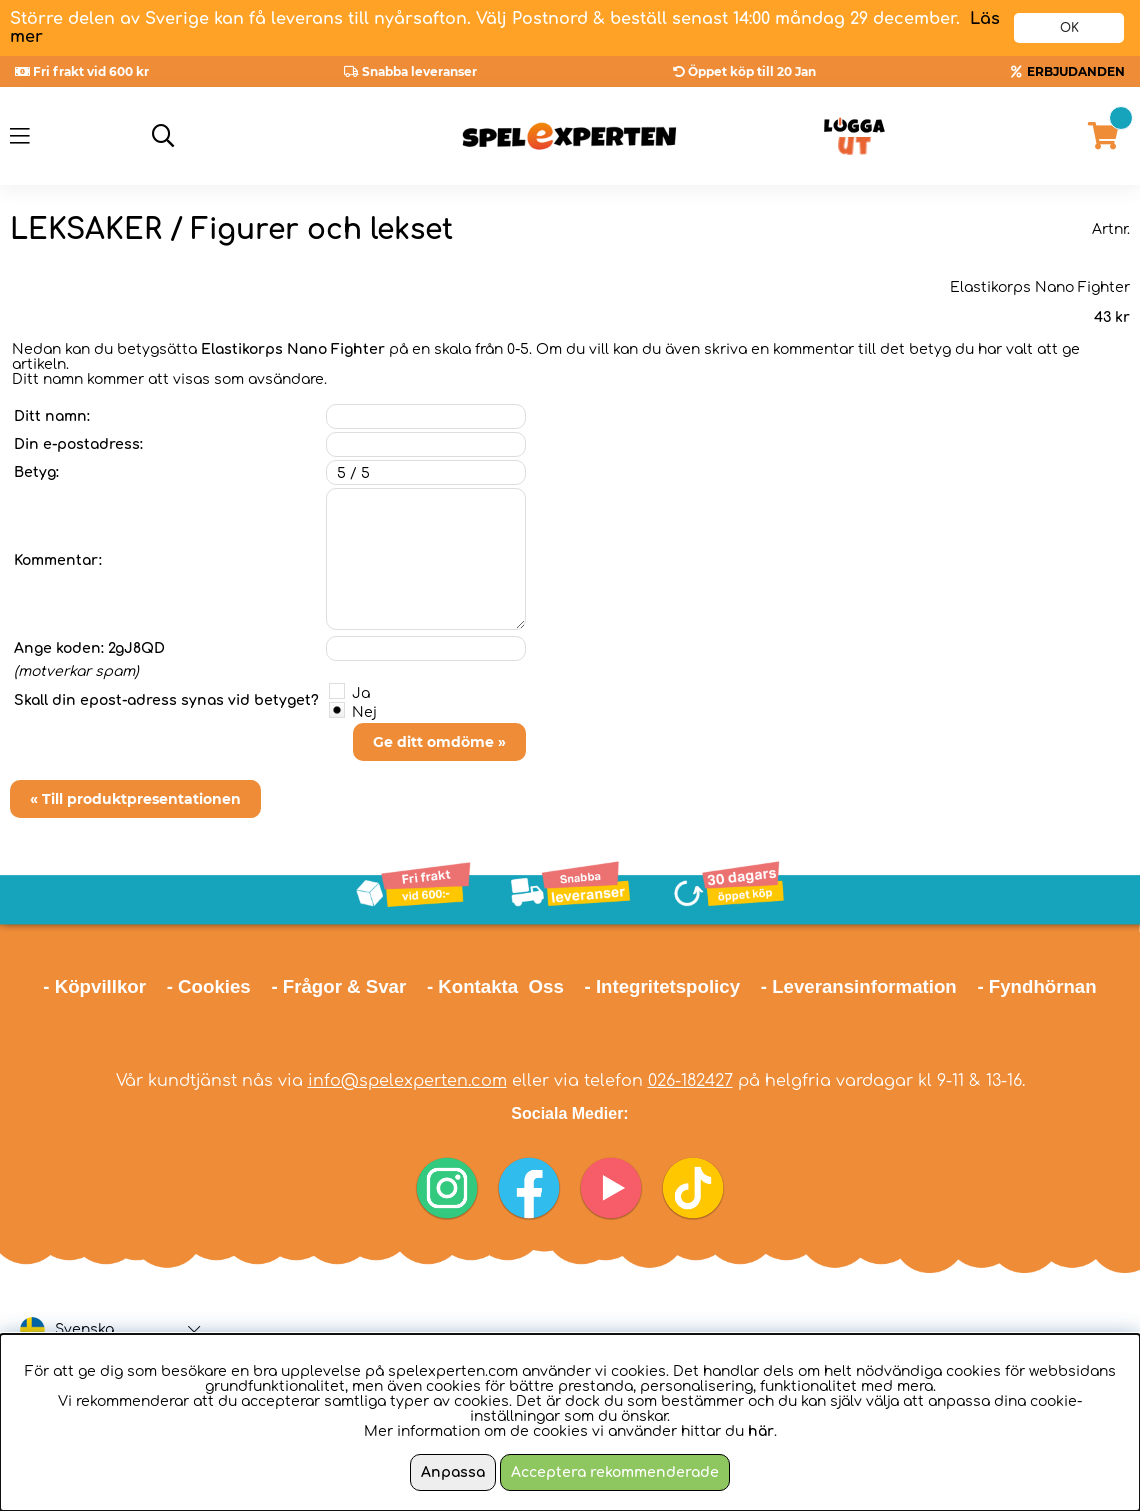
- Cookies (209, 986)
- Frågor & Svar (338, 986)
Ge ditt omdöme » (439, 742)
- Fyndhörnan (1036, 986)
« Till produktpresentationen (135, 799)
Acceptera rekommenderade (615, 1472)
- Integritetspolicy (663, 986)
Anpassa (453, 1472)
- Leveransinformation (859, 986)
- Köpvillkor (94, 986)
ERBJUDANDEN (1076, 71)
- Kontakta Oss (495, 986)
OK (1069, 28)
